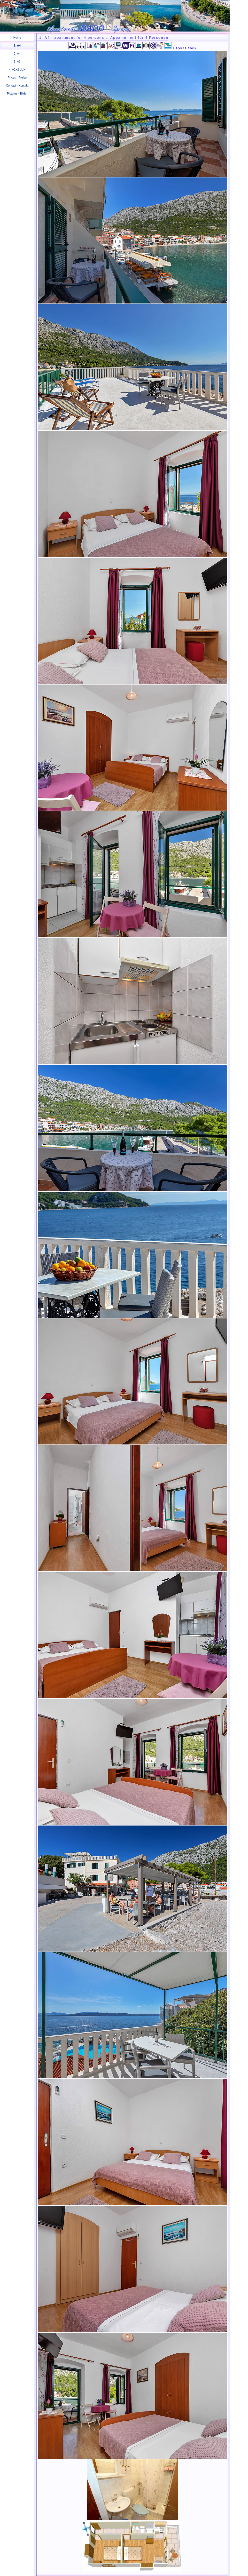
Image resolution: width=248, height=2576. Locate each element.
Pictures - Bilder (17, 93)
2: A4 (17, 53)
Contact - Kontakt (17, 85)
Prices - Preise (17, 77)
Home (17, 37)
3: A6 (17, 61)
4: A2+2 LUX (17, 69)
